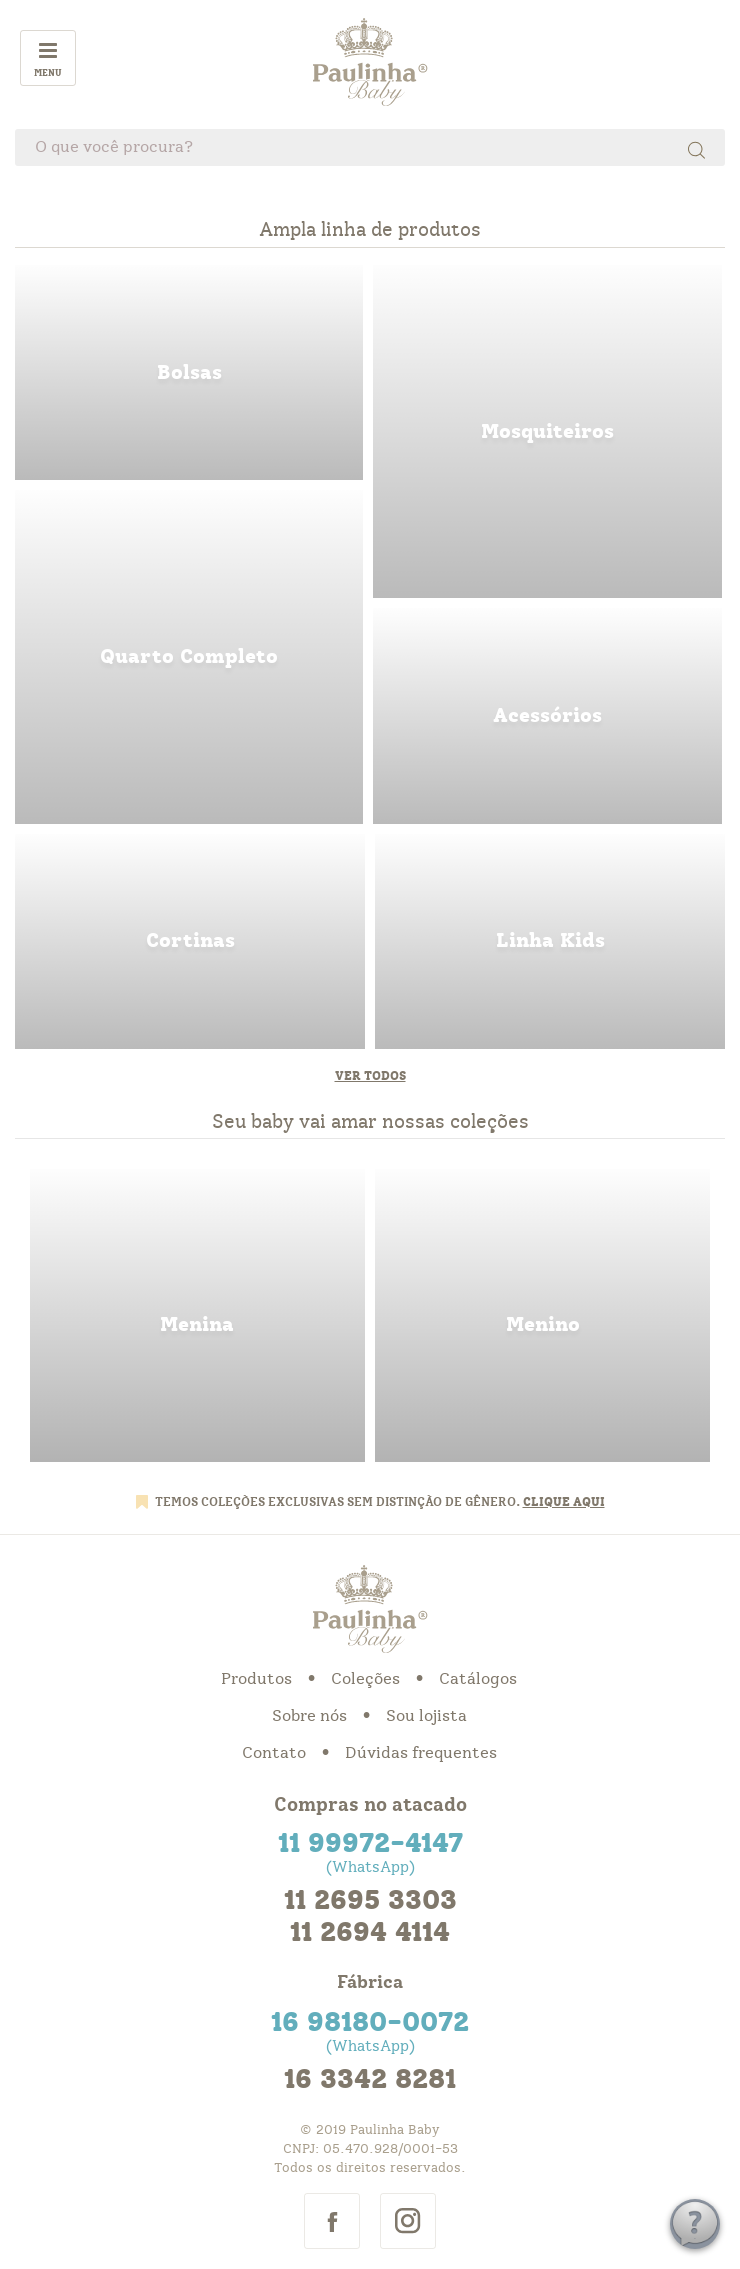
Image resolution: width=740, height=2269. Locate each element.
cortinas (190, 941)
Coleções (365, 1679)
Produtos (256, 1679)
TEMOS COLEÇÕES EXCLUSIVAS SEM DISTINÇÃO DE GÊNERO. (339, 1502)
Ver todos (370, 1076)
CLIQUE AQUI (564, 1502)
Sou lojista (426, 1716)
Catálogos (478, 1679)
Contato (274, 1753)
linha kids (550, 941)
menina (197, 1315)
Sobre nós (309, 1716)
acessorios (547, 715)
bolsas (189, 372)
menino (542, 1315)
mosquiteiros (547, 431)
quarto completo (189, 656)
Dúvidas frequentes (421, 1753)
